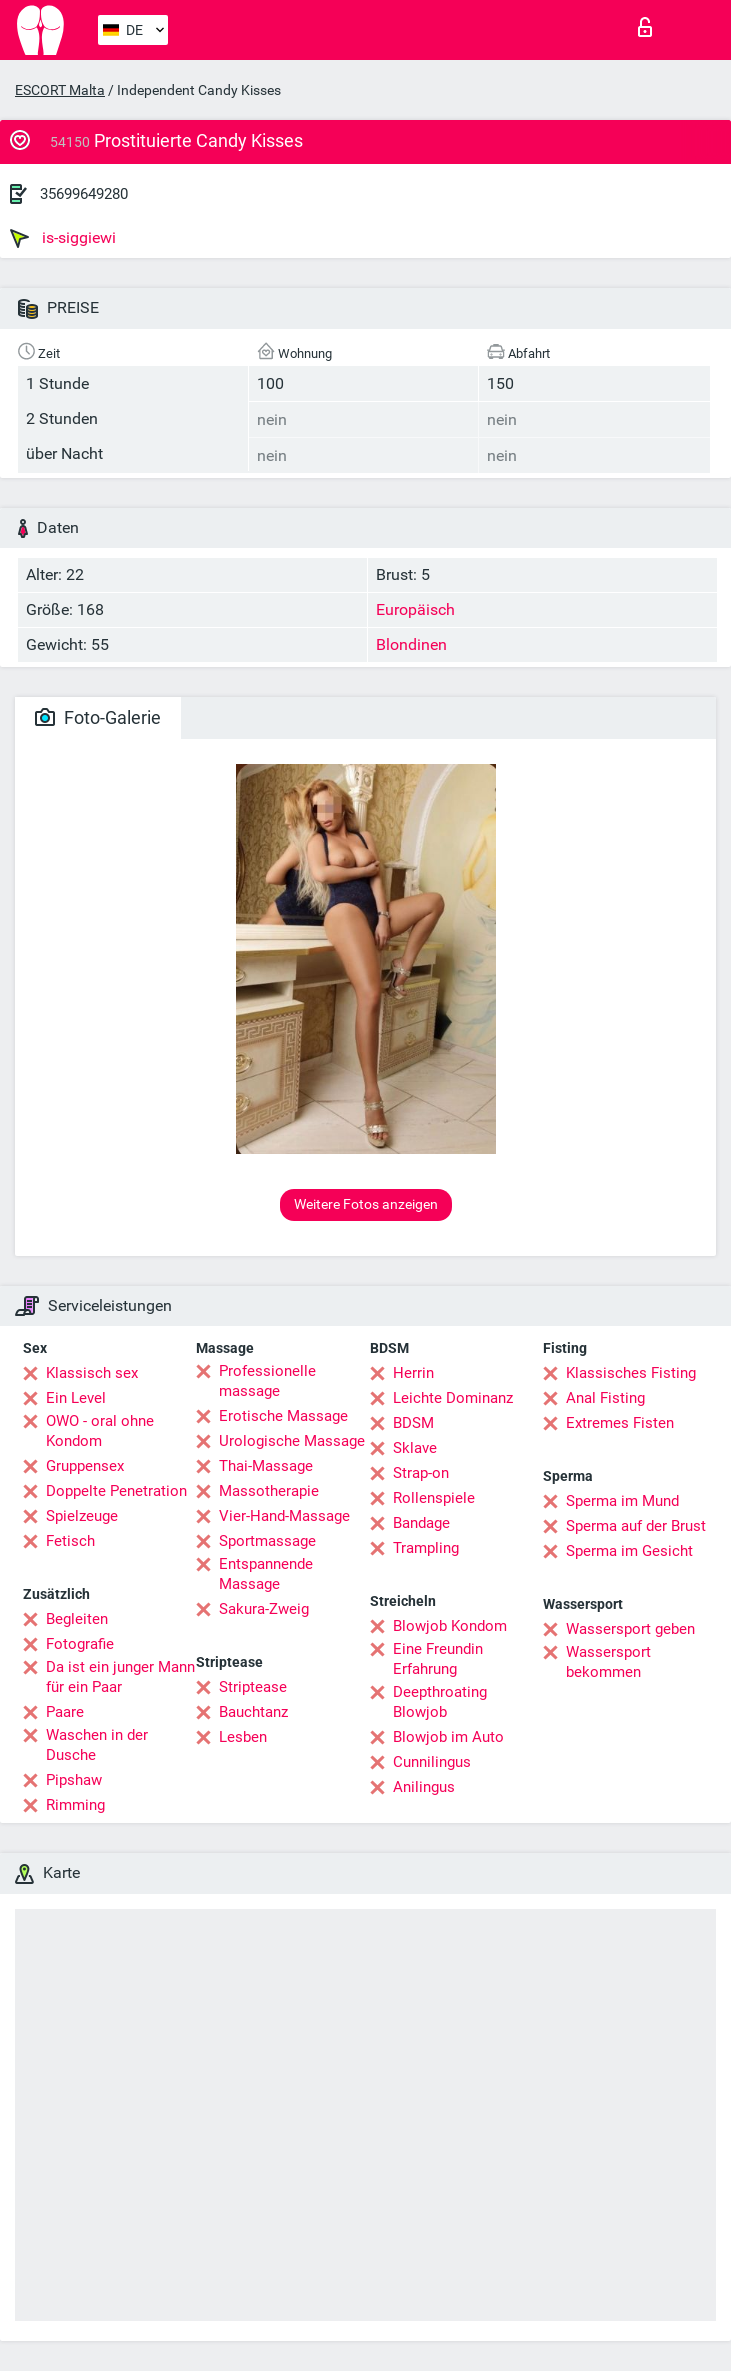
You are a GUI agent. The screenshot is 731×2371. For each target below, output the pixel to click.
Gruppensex (85, 1466)
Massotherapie (269, 1491)
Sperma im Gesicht (629, 1551)
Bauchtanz (253, 1712)
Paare (65, 1712)
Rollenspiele (434, 1498)
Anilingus (424, 1787)
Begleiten (77, 1619)
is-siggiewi (63, 238)
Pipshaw (74, 1780)
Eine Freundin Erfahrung (438, 1659)
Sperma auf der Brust (636, 1526)
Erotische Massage (283, 1416)
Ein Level (76, 1398)
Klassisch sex (92, 1373)
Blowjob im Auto (448, 1737)
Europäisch (415, 609)
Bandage (421, 1523)
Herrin (413, 1373)
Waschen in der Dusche (97, 1745)
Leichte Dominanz (453, 1398)
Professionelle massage (267, 1381)
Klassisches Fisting (631, 1373)
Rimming (75, 1805)
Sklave (415, 1448)
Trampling (426, 1548)
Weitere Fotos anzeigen (366, 1204)
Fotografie (80, 1644)
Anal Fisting (605, 1398)
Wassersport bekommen (608, 1662)
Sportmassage (267, 1541)
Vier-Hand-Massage (284, 1516)
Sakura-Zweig (264, 1609)
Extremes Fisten (620, 1423)
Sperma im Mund (622, 1501)
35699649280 (84, 194)
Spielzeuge (82, 1516)
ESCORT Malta (60, 90)
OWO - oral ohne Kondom (100, 1431)
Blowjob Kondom (450, 1626)
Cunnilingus (432, 1762)
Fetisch (70, 1541)
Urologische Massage (292, 1441)
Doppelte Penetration (116, 1491)
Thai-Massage (266, 1466)
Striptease (253, 1687)
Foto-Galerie (98, 717)
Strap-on (421, 1473)
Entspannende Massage (266, 1574)
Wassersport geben (630, 1629)
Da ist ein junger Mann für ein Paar (120, 1677)
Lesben (243, 1737)
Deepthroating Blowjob (440, 1702)
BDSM (413, 1423)
